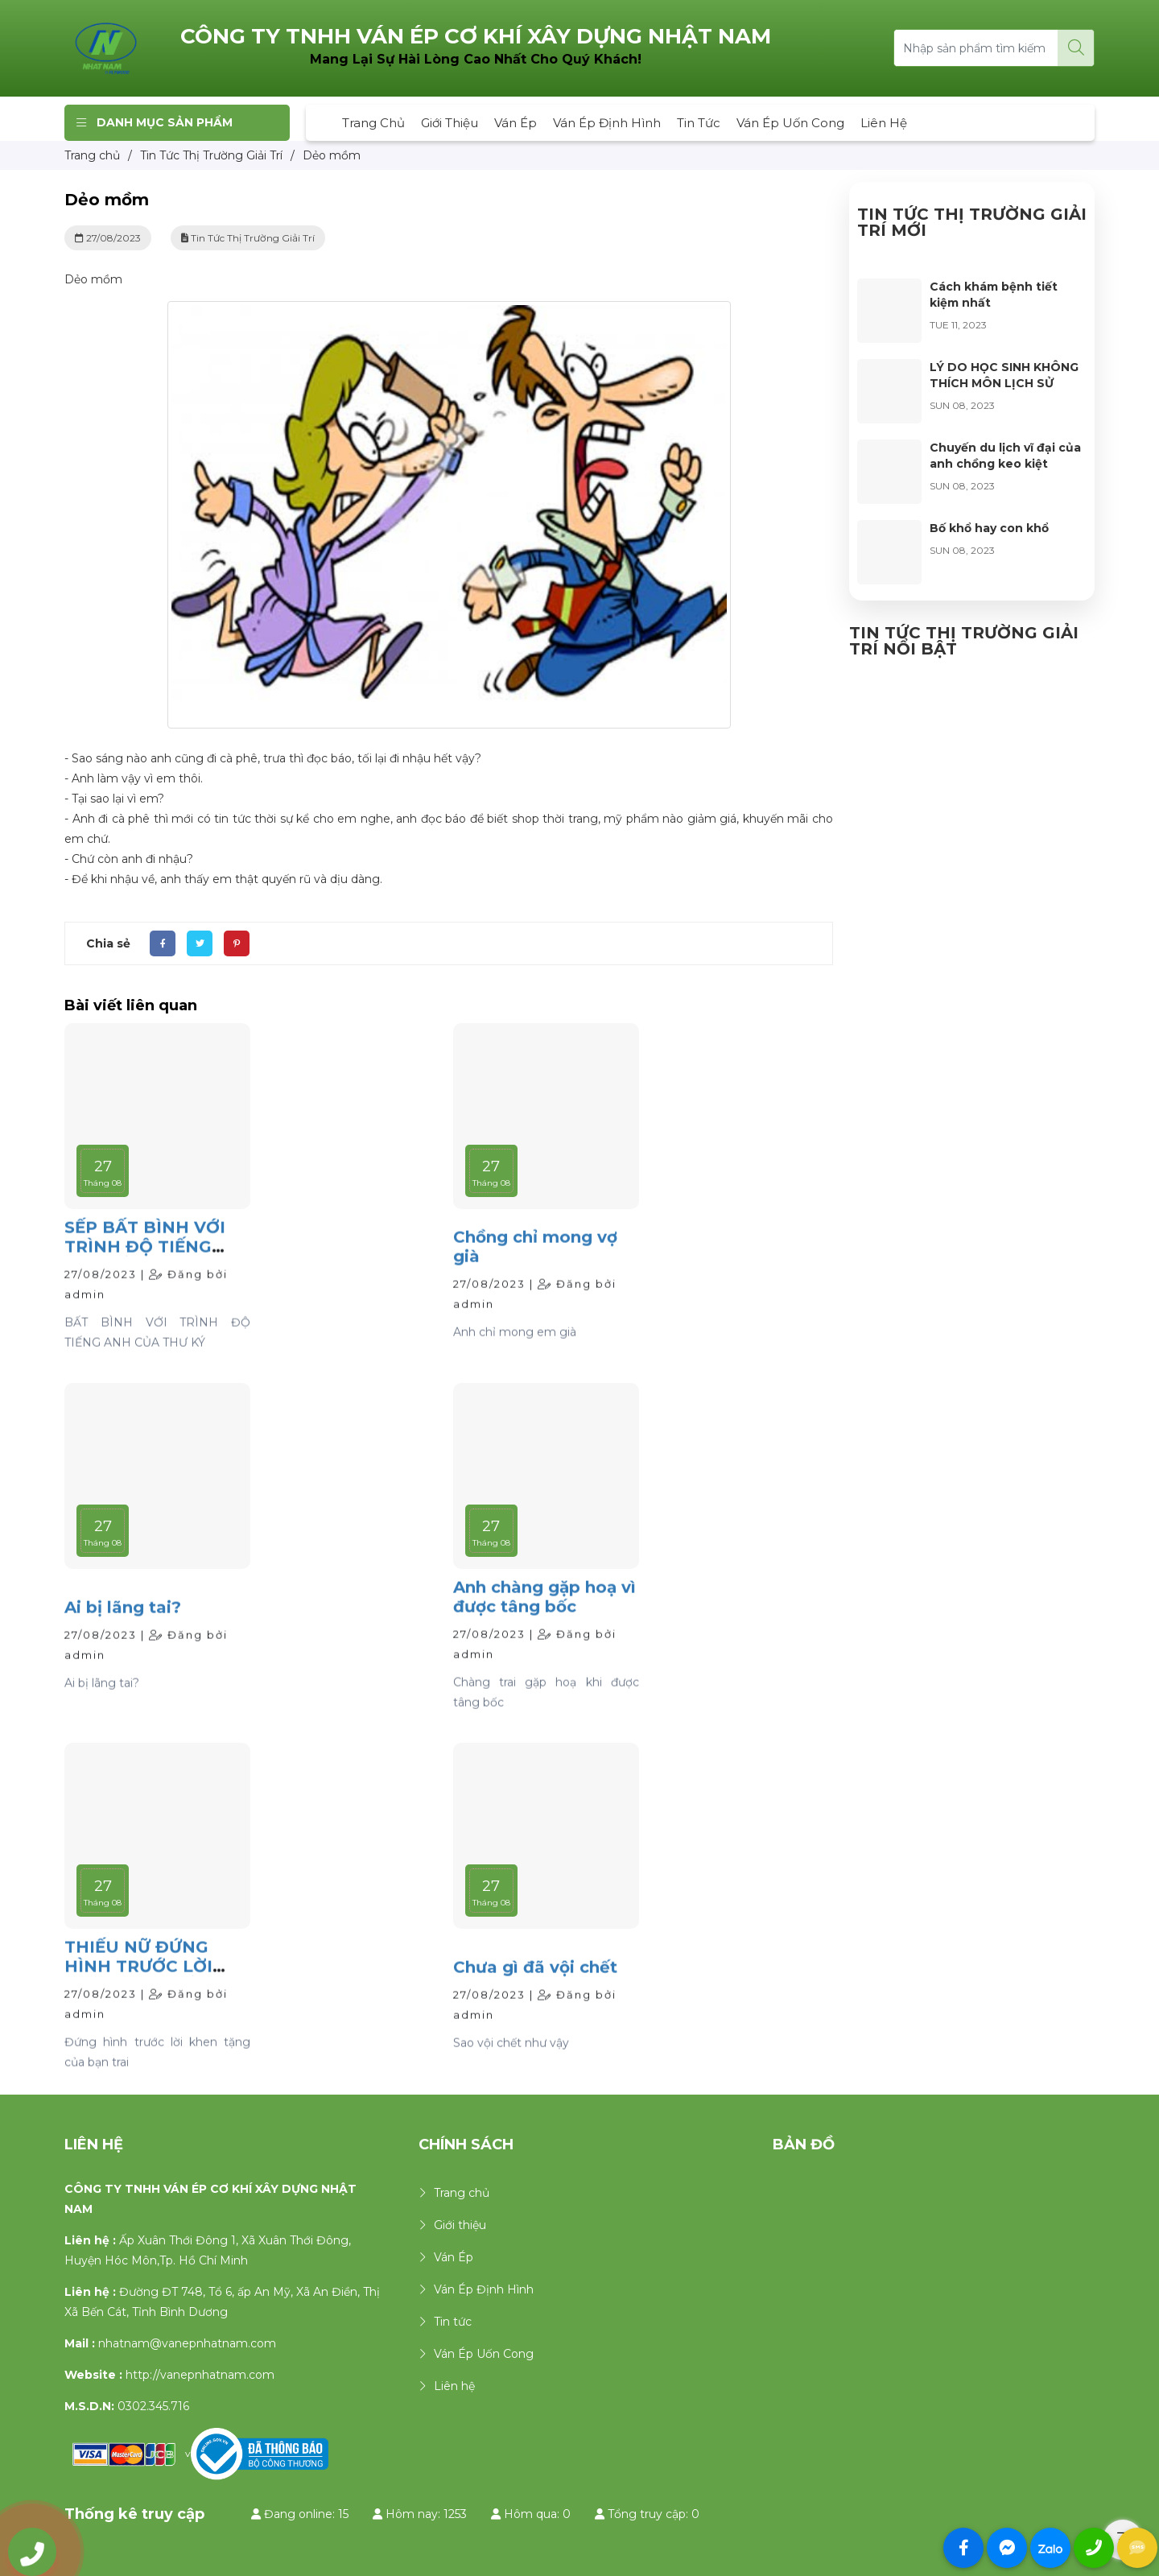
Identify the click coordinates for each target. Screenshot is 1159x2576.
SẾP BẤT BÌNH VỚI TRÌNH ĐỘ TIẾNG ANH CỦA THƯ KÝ (144, 1283)
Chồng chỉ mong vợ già (535, 1284)
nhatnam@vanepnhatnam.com (187, 2343)
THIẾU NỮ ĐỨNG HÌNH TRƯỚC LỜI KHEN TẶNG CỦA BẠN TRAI (138, 2013)
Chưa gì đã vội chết (535, 2003)
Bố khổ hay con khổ (989, 528)
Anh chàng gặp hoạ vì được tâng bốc (544, 1633)
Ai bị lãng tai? (122, 1643)
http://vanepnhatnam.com (200, 2375)
